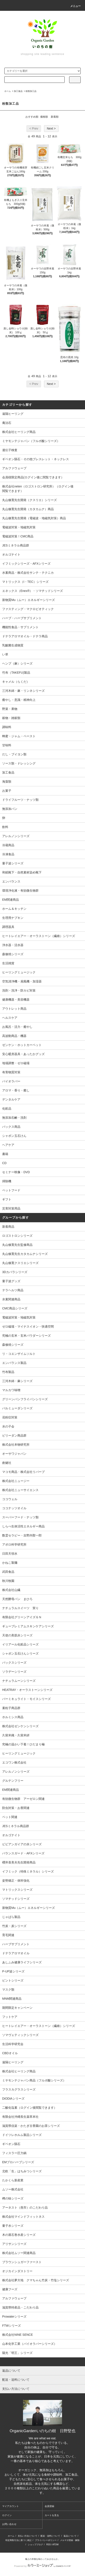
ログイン (7, 2515)
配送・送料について (50, 2536)
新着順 (55, 116)
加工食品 (18, 91)
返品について (70, 2536)
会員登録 (49, 2506)
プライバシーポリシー (46, 2540)
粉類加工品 (31, 91)
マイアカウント (10, 2506)
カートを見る (52, 2515)
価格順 (44, 116)
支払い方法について (27, 2536)
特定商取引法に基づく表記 (18, 2540)
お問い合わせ (9, 2524)
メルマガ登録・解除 (70, 2540)
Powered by (42, 2566)
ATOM (55, 2544)
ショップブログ (35, 2544)
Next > (51, 128)
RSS (48, 2544)
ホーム (7, 91)
